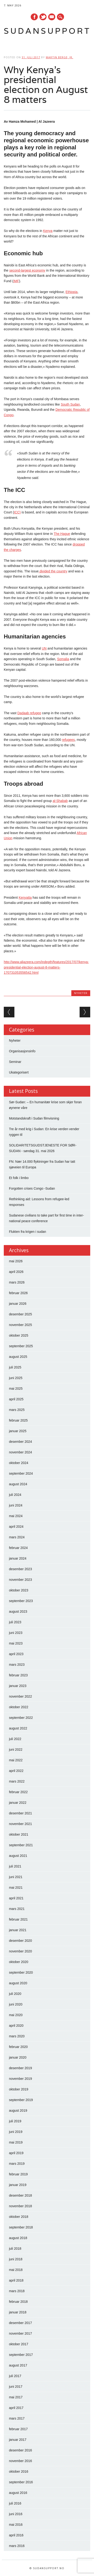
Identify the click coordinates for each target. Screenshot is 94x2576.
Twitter (43, 16)
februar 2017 (18, 2429)
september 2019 (21, 2100)
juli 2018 (15, 2248)
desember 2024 (20, 1441)
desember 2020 (20, 1940)
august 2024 (18, 1484)
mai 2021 (16, 1887)
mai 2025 (16, 1388)
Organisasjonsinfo (22, 1051)
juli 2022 (15, 1739)
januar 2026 (17, 1303)
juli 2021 (15, 1866)
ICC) (17, 512)
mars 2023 (17, 1664)
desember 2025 (20, 1314)
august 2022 (18, 1728)
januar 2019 (17, 2185)
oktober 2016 (18, 2471)
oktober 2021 (18, 1834)
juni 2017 (15, 2386)
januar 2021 (17, 1930)
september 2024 (21, 1473)
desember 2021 (20, 1813)
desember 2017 (20, 2323)
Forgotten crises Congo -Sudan (32, 1188)
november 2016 (20, 2461)
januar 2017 (17, 2440)
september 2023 (21, 1601)
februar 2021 (18, 1919)
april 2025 (16, 1399)
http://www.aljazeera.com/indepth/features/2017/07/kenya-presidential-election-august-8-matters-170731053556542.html (46, 967)
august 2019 (18, 2110)
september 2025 (21, 1346)
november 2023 (20, 1580)
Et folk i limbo (19, 1178)
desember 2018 (20, 2195)
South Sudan (70, 404)
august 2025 (18, 1357)
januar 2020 (17, 2057)
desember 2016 (20, 2450)
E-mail (52, 17)
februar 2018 (18, 2301)
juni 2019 (15, 2132)
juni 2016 (15, 2514)
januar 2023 (17, 1686)
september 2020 (21, 1972)
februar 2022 (18, 1792)
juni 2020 (15, 2004)
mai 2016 (16, 2524)
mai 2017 (16, 2397)
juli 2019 (15, 2121)
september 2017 (21, 2355)
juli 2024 (15, 1495)
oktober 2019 (18, 2089)
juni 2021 (15, 1877)
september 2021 (21, 1845)
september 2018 (21, 2227)
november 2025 (20, 1325)
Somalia (63, 659)
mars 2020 (17, 2036)
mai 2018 (16, 2270)
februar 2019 (18, 2174)
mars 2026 (17, 1282)
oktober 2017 (18, 2344)
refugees (68, 740)
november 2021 (20, 1824)
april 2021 (16, 1898)
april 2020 (16, 2025)
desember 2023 (20, 1569)
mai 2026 (16, 1261)
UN (44, 648)
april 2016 (16, 2535)
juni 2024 (15, 1505)
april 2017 (16, 2408)
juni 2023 (15, 1633)
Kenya (47, 231)
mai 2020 (16, 2015)
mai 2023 (16, 1643)
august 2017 (18, 2365)
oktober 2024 (18, 1463)
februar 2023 (18, 1675)
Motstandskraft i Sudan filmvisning (34, 1118)
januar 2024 (17, 1558)
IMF (16, 281)
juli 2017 (15, 2376)
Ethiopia (71, 292)
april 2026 (16, 1272)
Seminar (15, 1062)
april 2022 (16, 1771)
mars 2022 (17, 1781)
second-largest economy (27, 270)
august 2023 (18, 1611)
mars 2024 (17, 1537)
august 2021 (18, 1856)
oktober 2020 (18, 1962)
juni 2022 (15, 1749)
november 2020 (20, 1951)
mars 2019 (17, 2163)
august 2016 (18, 2493)
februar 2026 (18, 1293)
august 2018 (18, 2238)
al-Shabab (60, 801)
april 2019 (16, 2153)
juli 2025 (15, 1367)
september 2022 (21, 1718)
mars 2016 (17, 2546)
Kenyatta (25, 897)
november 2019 (20, 2079)
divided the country (53, 571)
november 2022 (20, 1696)
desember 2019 (20, 2068)
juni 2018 (15, 2259)
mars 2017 (17, 2418)
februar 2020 (18, 2047)
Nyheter (80, 993)
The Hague (62, 534)
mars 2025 (17, 1410)
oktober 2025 (18, 1335)
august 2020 (18, 1983)
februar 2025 (18, 1420)
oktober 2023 (18, 1590)
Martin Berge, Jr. (59, 57)
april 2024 (16, 1526)
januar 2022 (17, 1802)
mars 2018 (17, 2291)
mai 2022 (16, 1760)
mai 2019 (16, 2142)
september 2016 (21, 2482)
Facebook (34, 16)
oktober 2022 (18, 1707)
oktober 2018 (18, 2217)
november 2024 (20, 1452)
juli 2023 (15, 1622)
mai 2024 (16, 1516)
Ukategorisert (19, 1072)
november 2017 (20, 2333)
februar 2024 (18, 1548)
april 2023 (16, 1654)
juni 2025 (15, 1378)
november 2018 (20, 2206)
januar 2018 (17, 2312)
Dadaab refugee (29, 713)
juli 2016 (15, 2503)
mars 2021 (17, 1909)
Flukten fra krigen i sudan (27, 1231)
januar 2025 (17, 1431)
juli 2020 (15, 1994)
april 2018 (16, 2280)
